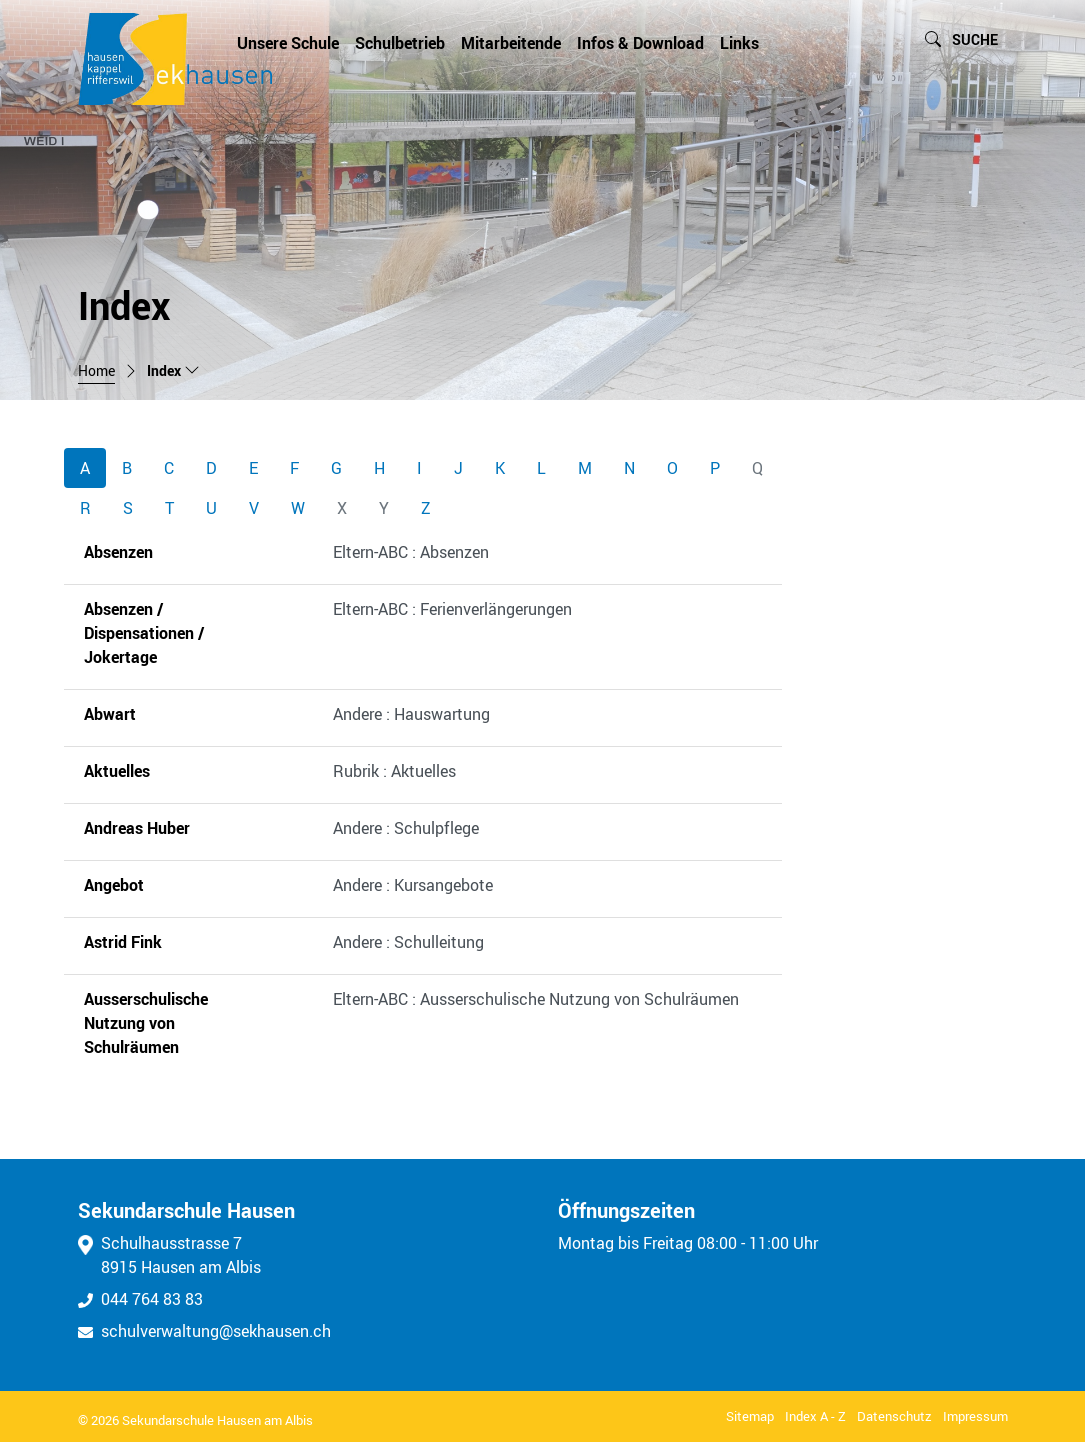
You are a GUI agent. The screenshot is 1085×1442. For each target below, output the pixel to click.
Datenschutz (894, 1416)
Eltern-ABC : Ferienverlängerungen (452, 609)
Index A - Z (815, 1416)
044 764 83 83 (140, 1299)
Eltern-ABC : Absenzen (411, 552)
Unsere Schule (288, 43)
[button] (961, 40)
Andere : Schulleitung (408, 942)
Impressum (975, 1416)
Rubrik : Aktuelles (394, 771)
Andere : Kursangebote (413, 885)
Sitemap (750, 1416)
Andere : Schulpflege (406, 828)
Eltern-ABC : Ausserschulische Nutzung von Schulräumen (536, 999)
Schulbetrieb (400, 43)
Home (96, 371)
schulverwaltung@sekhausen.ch (204, 1331)
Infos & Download (640, 43)
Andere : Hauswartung (411, 714)
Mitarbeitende (511, 43)
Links (739, 43)
